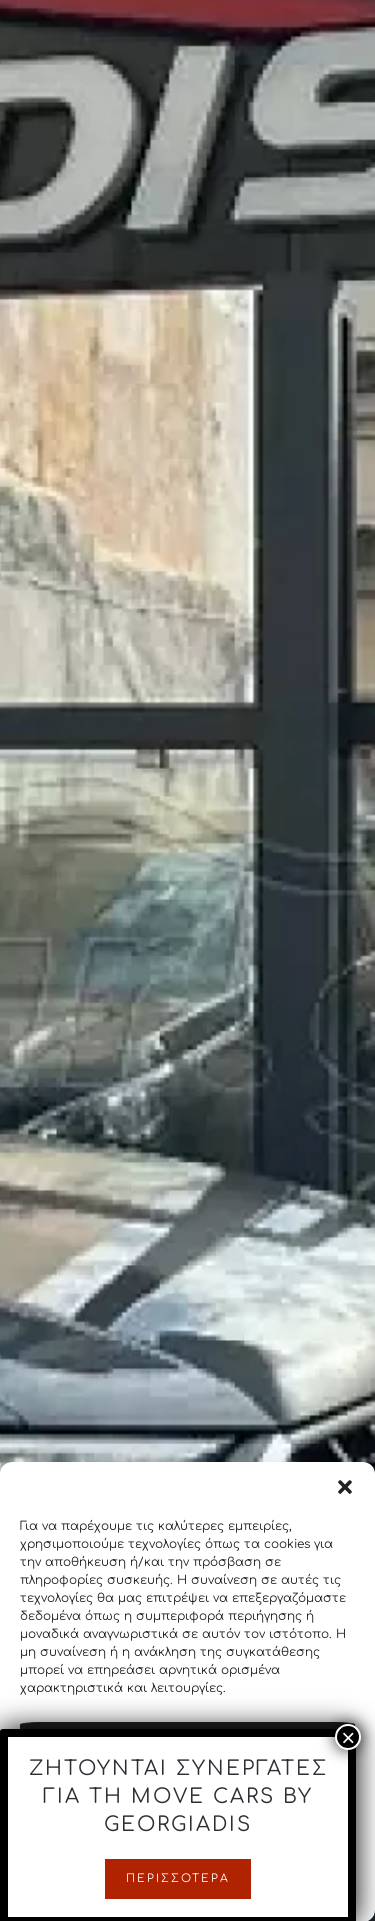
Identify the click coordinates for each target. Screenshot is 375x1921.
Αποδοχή (187, 1756)
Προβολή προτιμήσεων (187, 1866)
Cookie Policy (187, 1908)
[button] (345, 1499)
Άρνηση (188, 1811)
